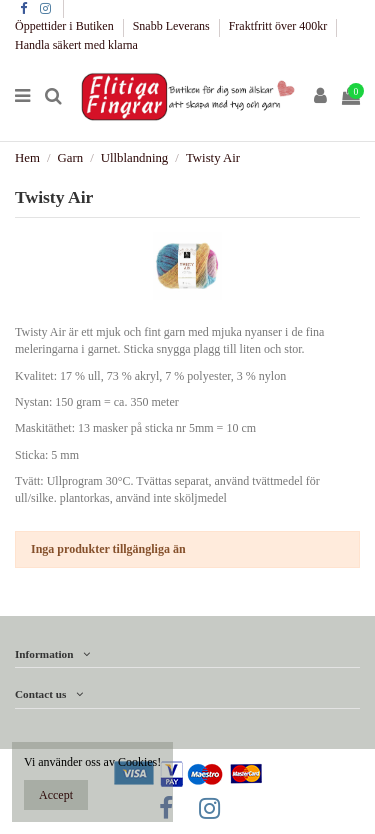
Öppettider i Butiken (66, 26)
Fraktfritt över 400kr (280, 26)
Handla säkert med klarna (76, 45)
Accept (56, 795)
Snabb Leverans (173, 26)
